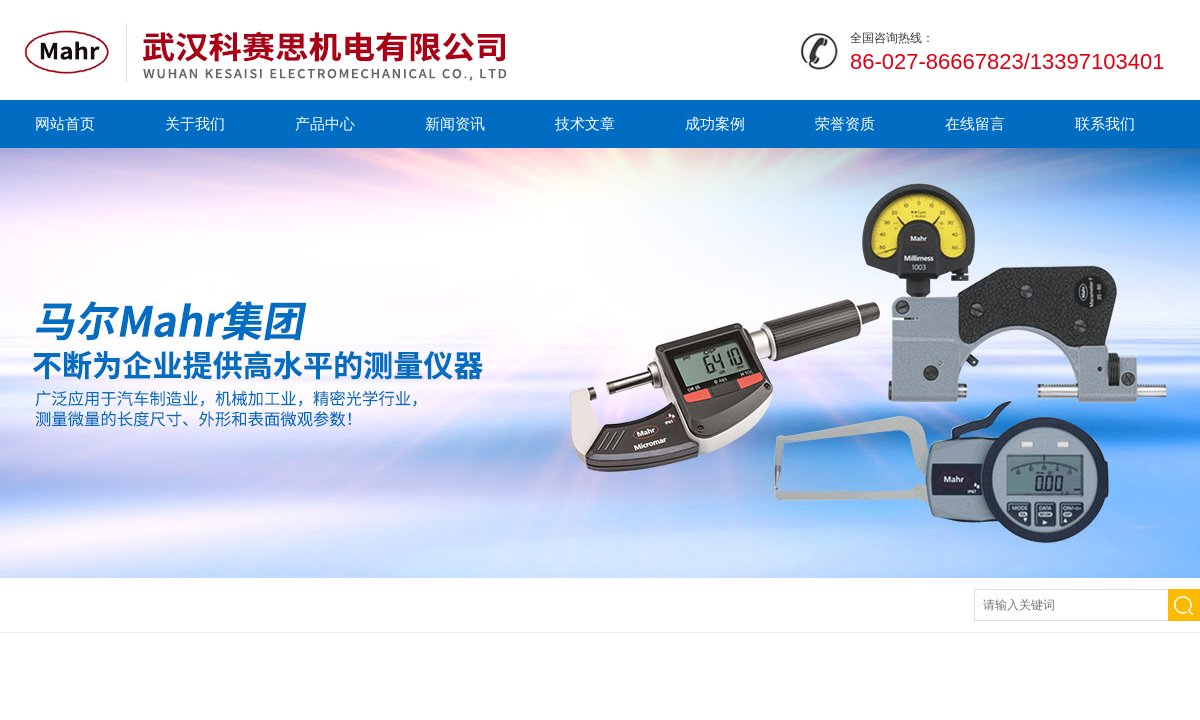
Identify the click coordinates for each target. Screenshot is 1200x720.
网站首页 (65, 123)
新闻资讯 (455, 123)
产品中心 (325, 123)
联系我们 (1105, 123)
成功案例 (715, 123)
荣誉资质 (845, 123)
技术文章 (585, 123)
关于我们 (195, 123)
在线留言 (975, 123)
